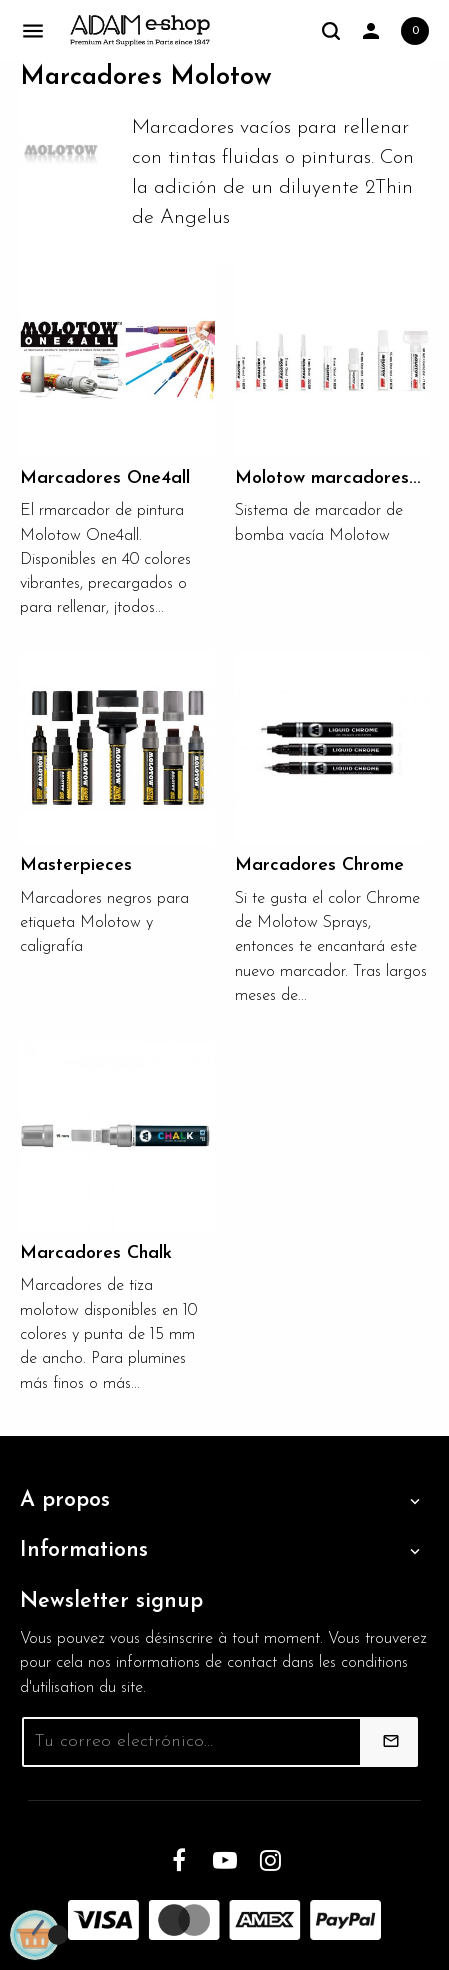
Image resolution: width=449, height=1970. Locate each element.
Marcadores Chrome (319, 865)
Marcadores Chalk (96, 1253)
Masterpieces (76, 865)
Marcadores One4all (105, 478)
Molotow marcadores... (328, 478)
